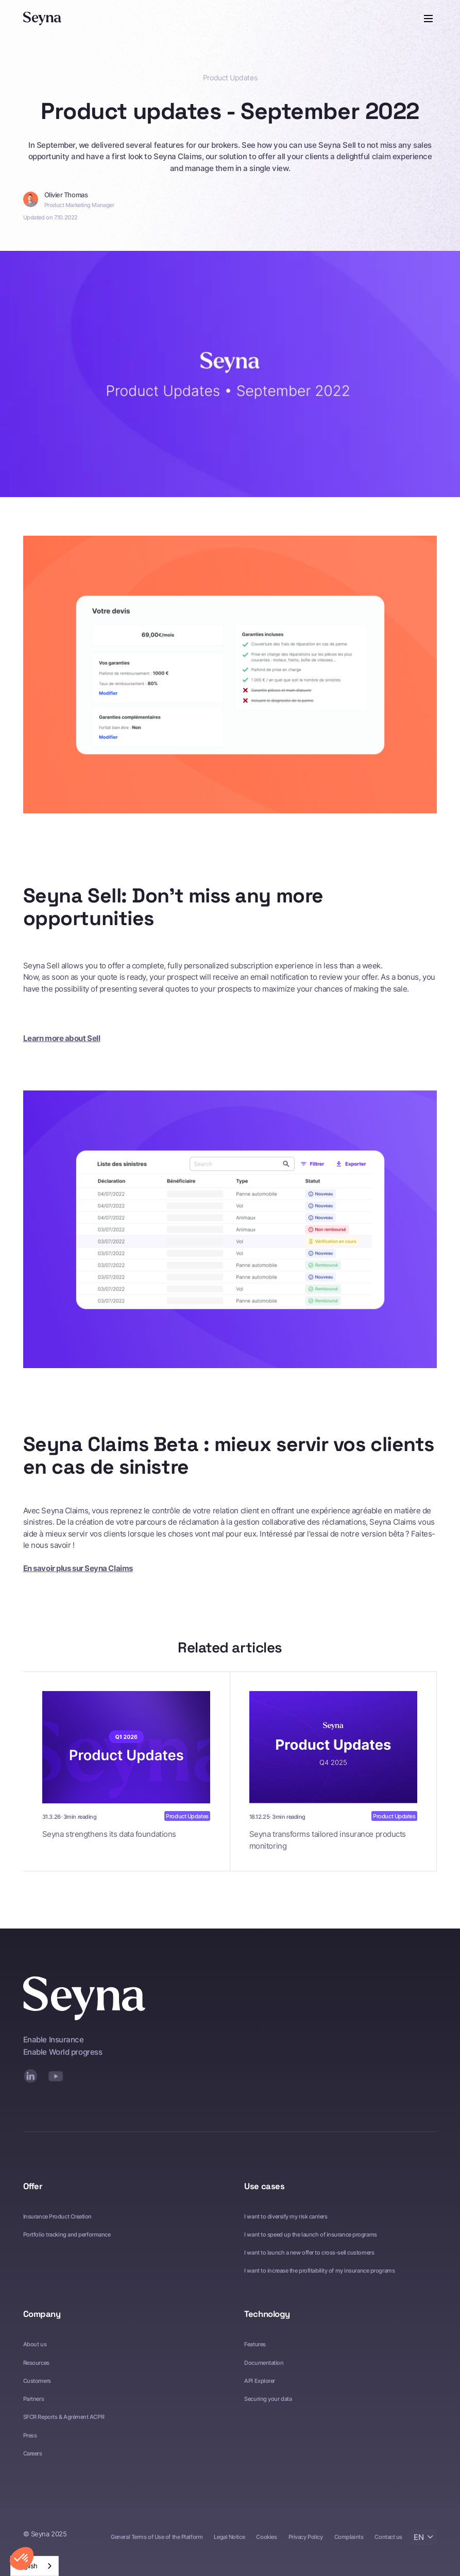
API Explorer (259, 2380)
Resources (36, 2362)
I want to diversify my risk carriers (285, 2216)
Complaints (349, 2536)
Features (254, 2344)
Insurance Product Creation (57, 2216)
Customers (37, 2380)
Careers (32, 2453)
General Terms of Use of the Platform (156, 2536)
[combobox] (34, 2566)
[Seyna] (42, 18)
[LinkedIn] (31, 2076)
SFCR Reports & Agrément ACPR (64, 2416)
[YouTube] (55, 2076)
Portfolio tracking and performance (67, 2234)
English (27, 2566)
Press (30, 2435)
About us (34, 2344)
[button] (426, 18)
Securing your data (268, 2398)
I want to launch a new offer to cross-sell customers (309, 2252)
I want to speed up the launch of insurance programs (310, 2234)
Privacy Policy (305, 2536)
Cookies (266, 2536)
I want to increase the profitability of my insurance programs (319, 2270)
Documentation (263, 2362)
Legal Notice (229, 2536)
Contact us (388, 2536)
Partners (33, 2398)
